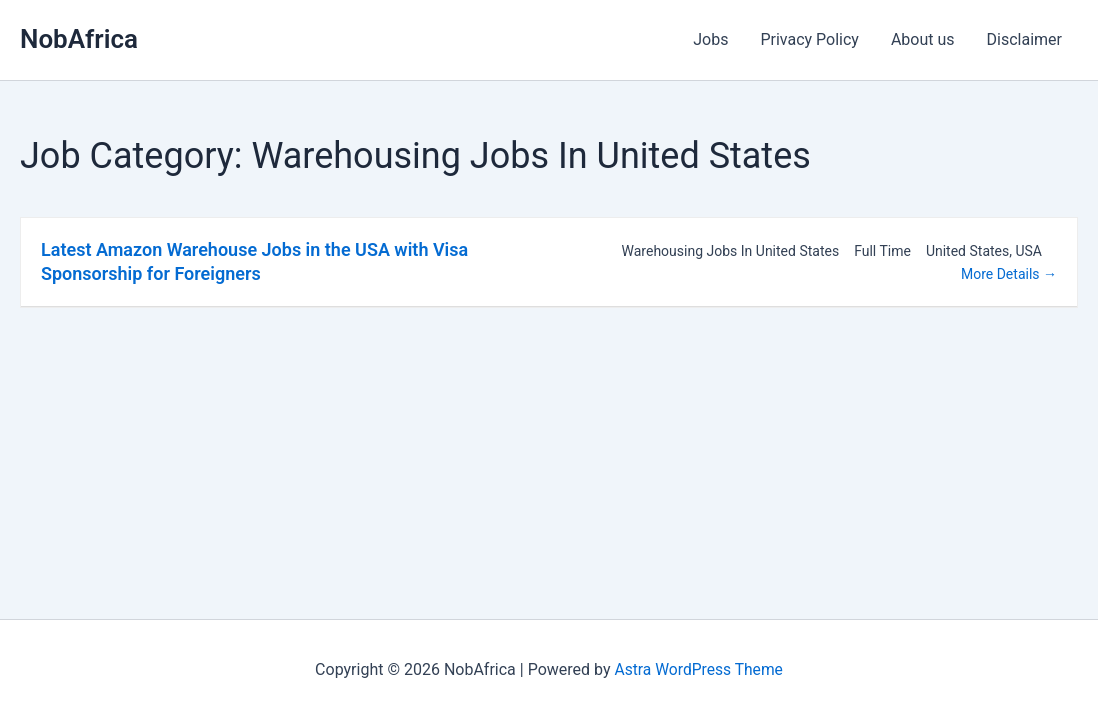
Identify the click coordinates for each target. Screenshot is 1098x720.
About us (923, 39)
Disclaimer (1024, 39)
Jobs (710, 39)
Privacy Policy (809, 39)
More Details (1009, 274)
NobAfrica (79, 39)
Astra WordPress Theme (698, 669)
